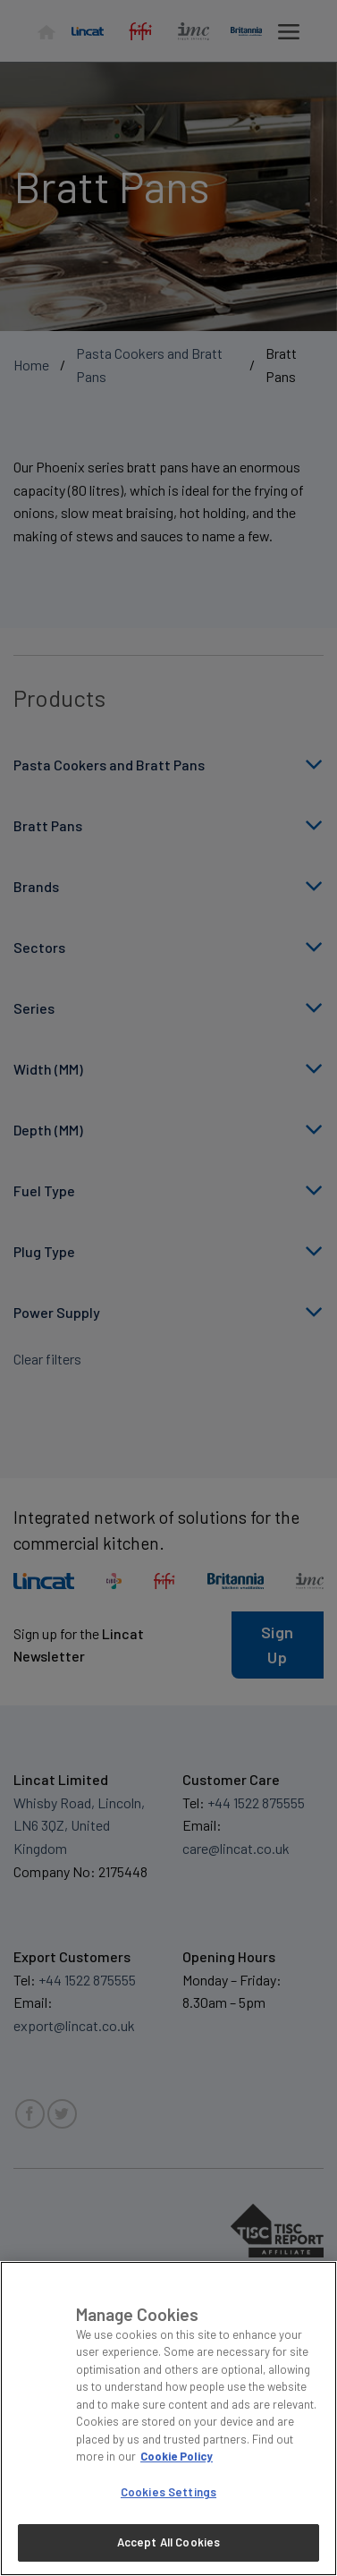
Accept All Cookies (168, 2542)
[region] (168, 2418)
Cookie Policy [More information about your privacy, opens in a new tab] (176, 2456)
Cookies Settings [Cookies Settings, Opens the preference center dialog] (168, 2492)
